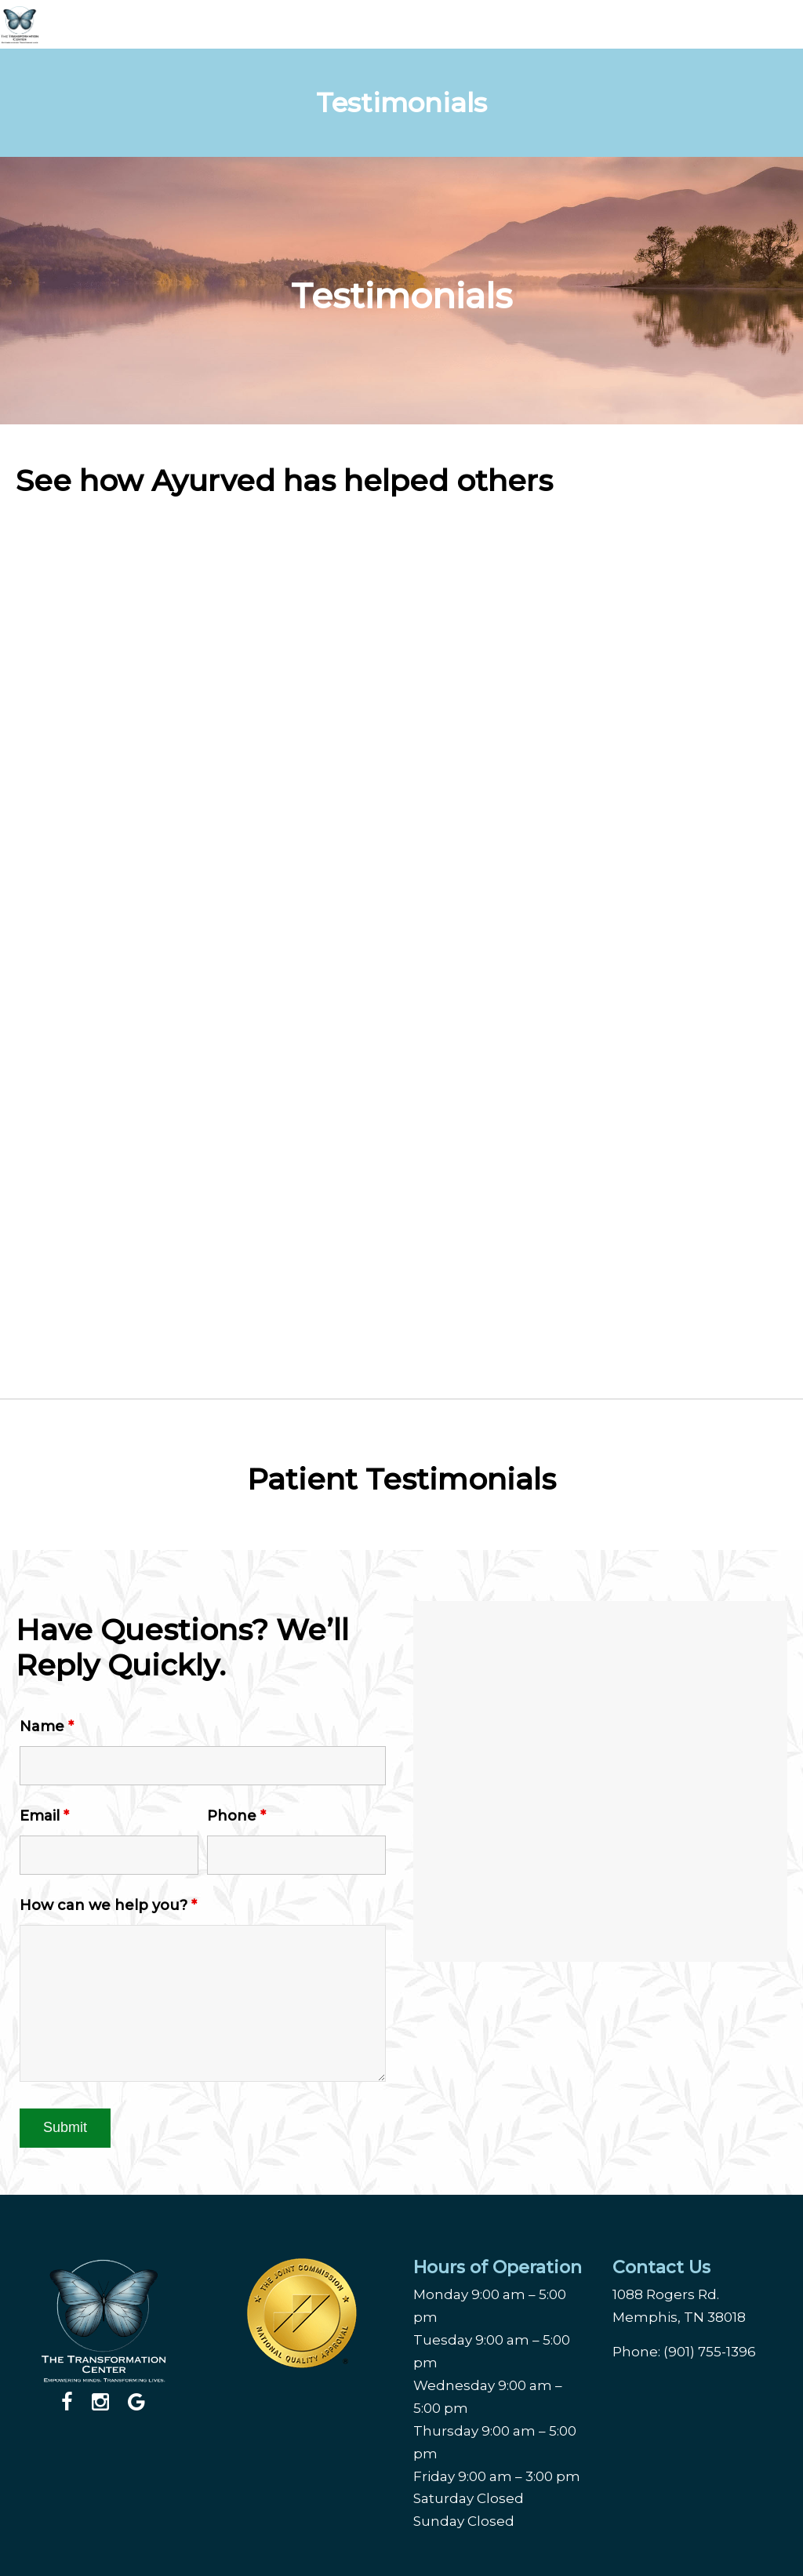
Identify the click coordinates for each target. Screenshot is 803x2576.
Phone (236, 1816)
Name (47, 1726)
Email (44, 1816)
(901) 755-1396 (709, 2352)
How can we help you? (108, 1905)
